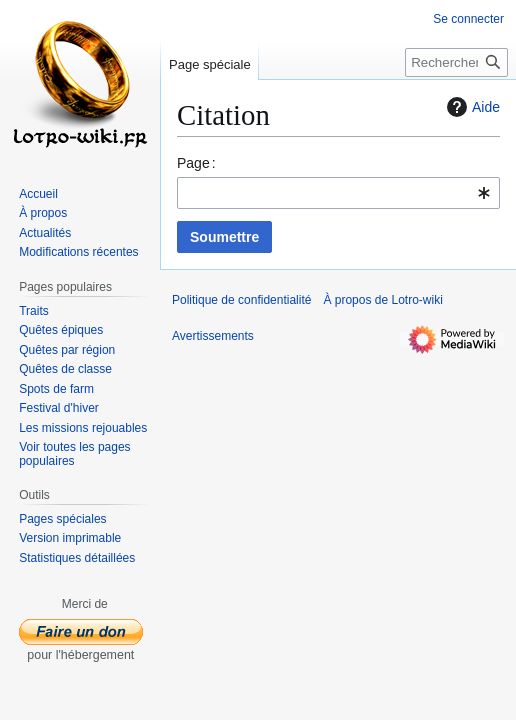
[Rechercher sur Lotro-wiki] (456, 62)
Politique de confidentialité (241, 300)
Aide (471, 107)
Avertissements (213, 336)
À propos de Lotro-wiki (382, 300)
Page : (196, 163)
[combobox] (338, 193)
